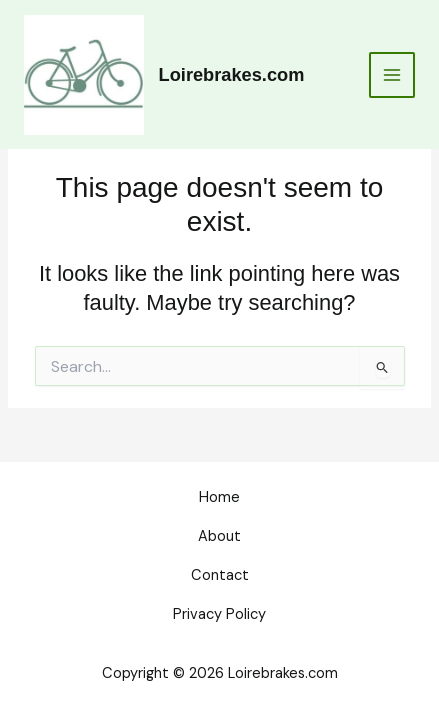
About (219, 536)
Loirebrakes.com (232, 74)
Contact (220, 575)
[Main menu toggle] (392, 75)
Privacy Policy (219, 614)
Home (219, 497)
